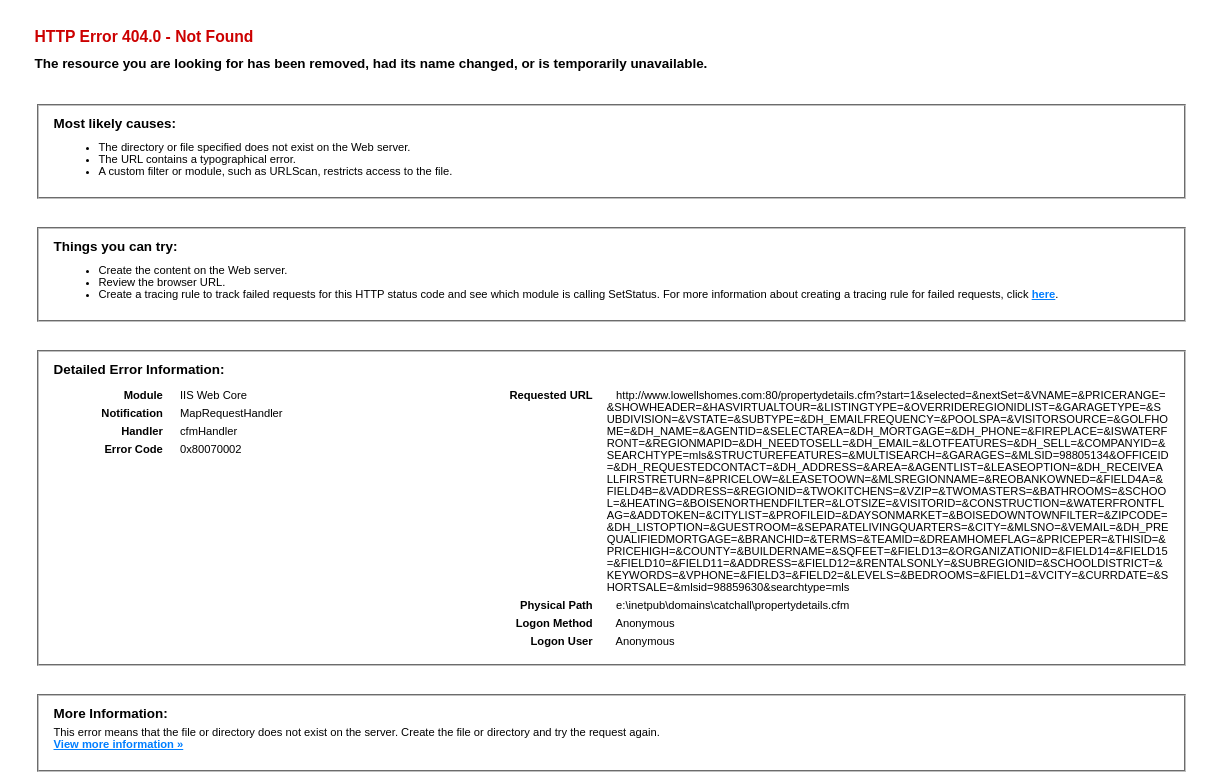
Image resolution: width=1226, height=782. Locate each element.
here (1044, 294)
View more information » (119, 744)
